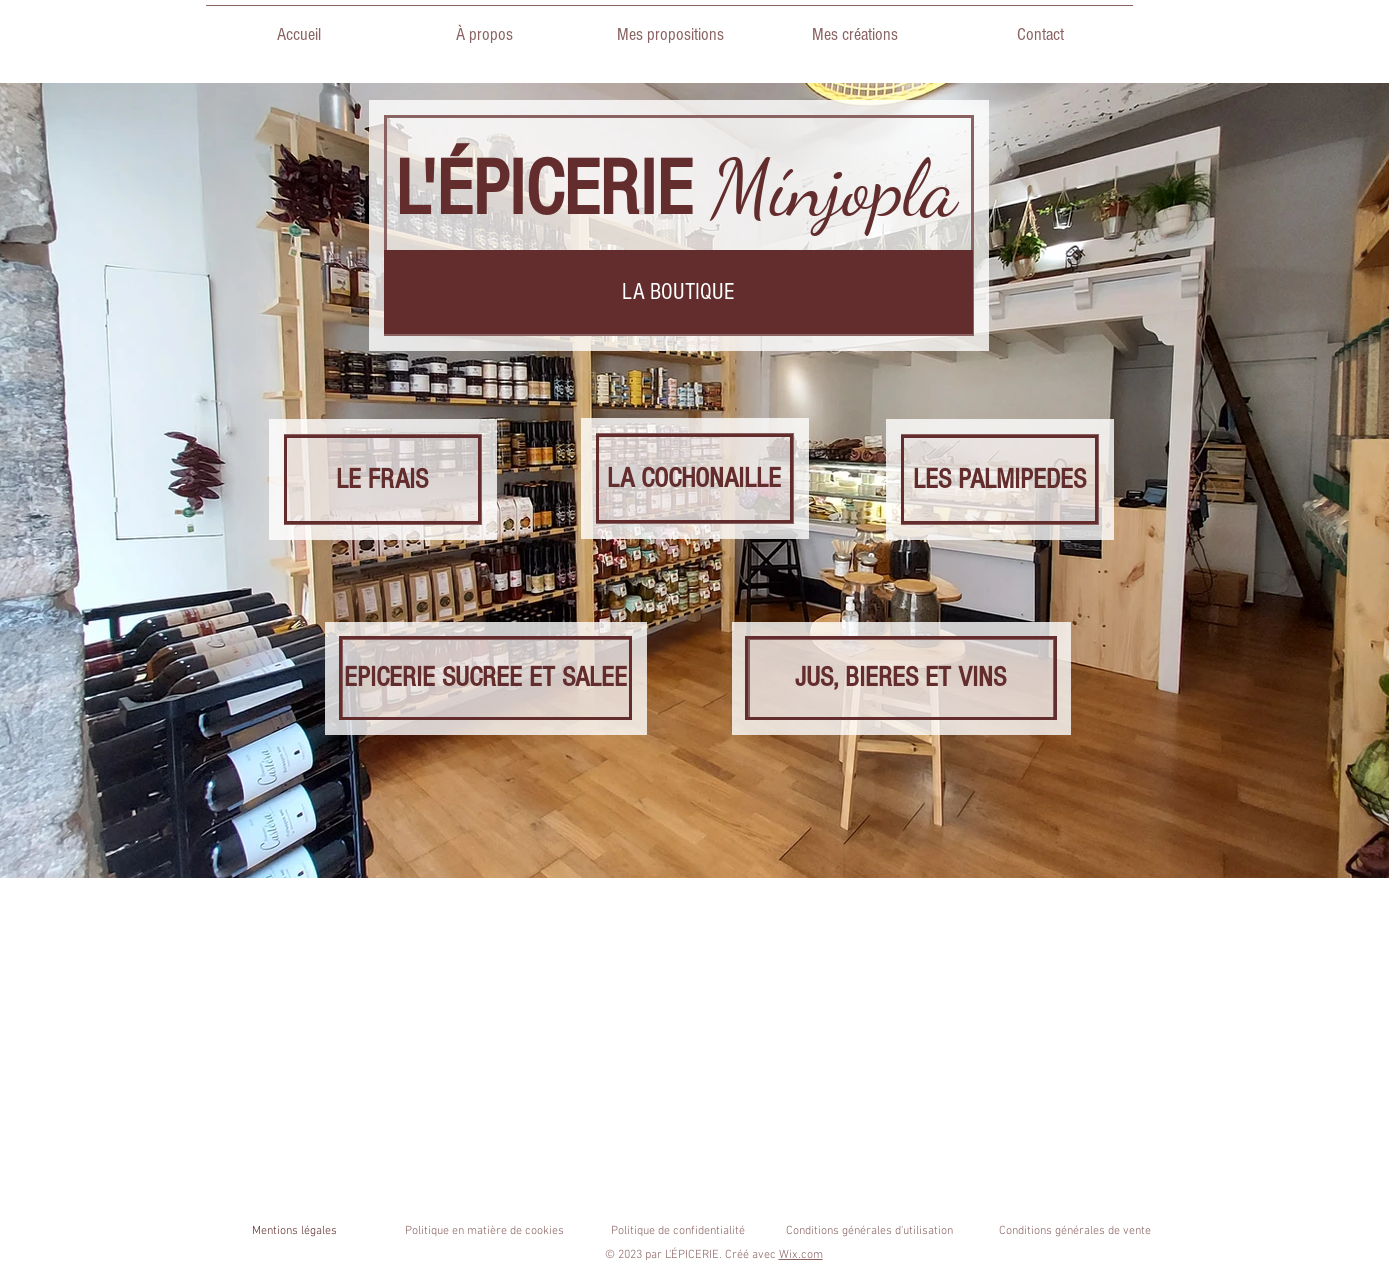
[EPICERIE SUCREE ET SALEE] (485, 678)
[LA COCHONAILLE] (694, 478)
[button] (678, 292)
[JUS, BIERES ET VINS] (901, 678)
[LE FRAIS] (382, 479)
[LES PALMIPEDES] (999, 479)
